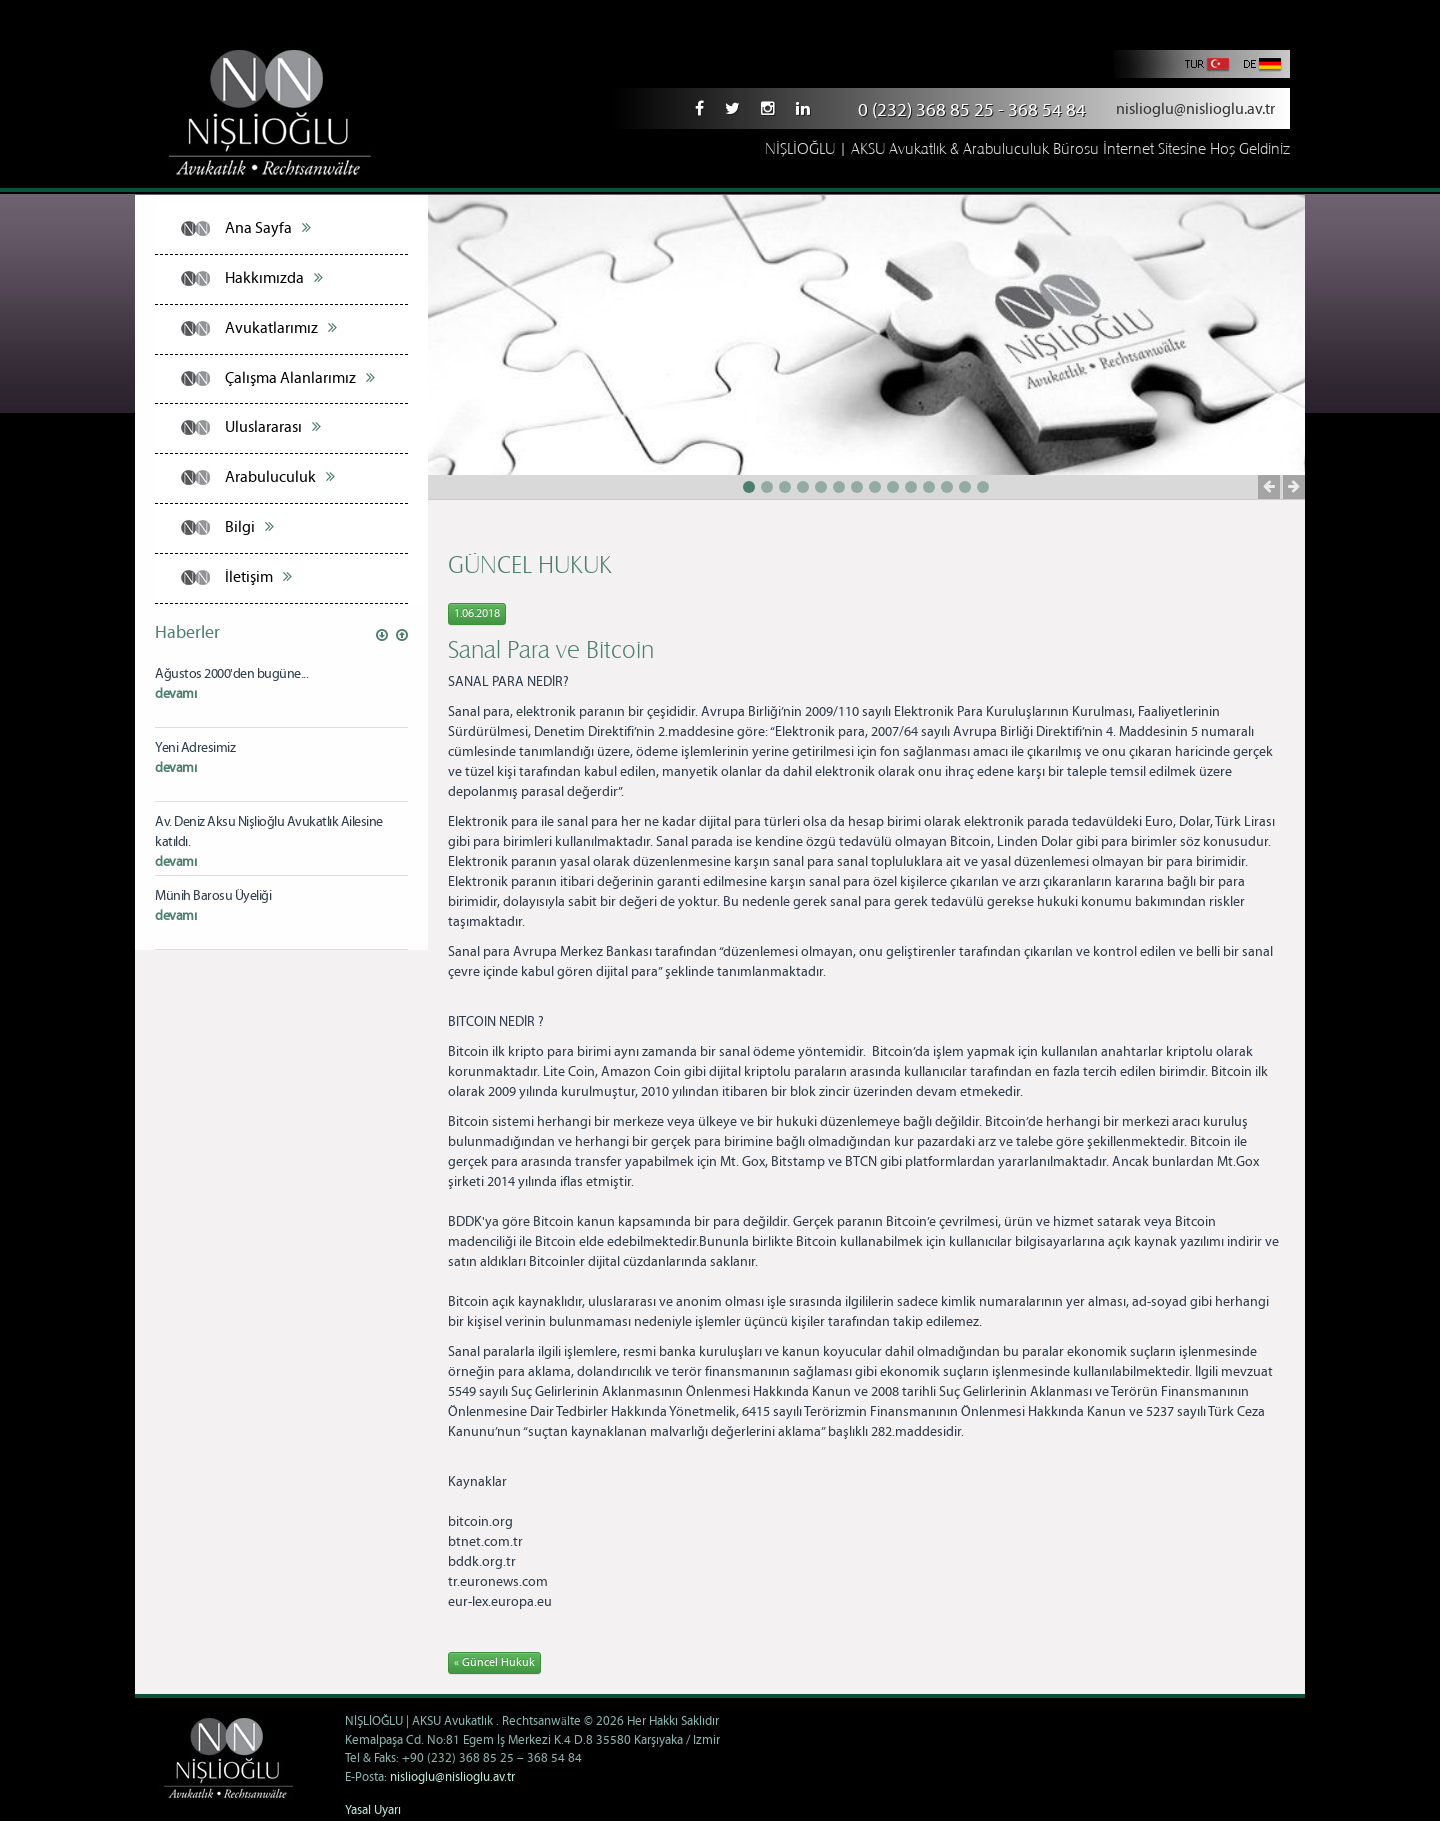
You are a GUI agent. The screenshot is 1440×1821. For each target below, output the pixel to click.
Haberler (187, 633)
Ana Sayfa (268, 228)
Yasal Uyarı (373, 1810)
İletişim (258, 577)
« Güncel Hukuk (494, 1662)
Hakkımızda (274, 278)
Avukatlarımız (281, 328)
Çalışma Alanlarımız (300, 378)
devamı (175, 694)
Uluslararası (273, 427)
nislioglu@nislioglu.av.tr (1195, 109)
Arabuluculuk (280, 477)
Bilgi (249, 527)
